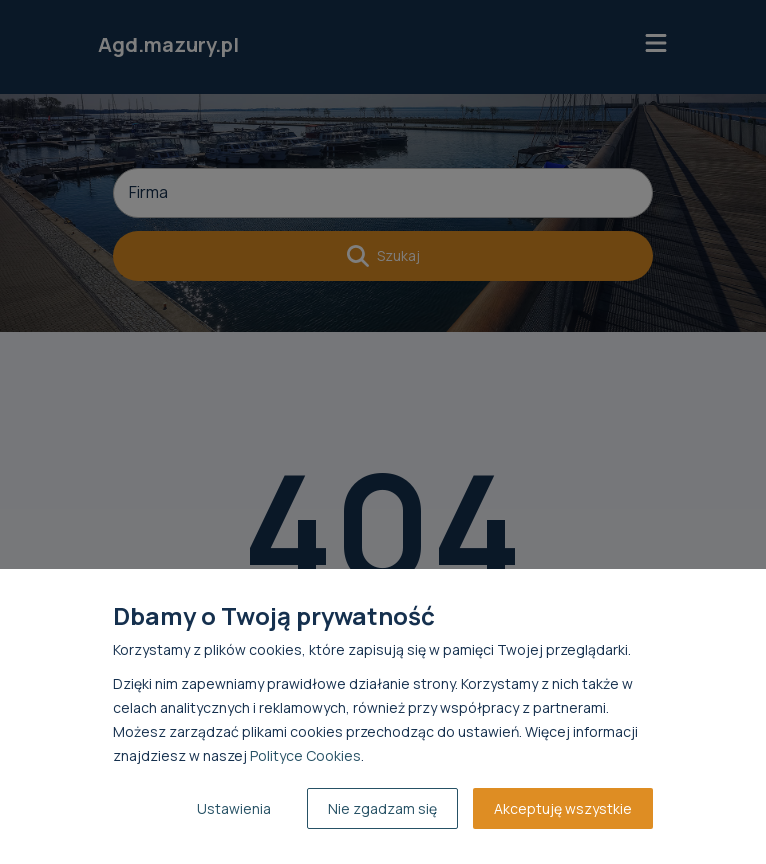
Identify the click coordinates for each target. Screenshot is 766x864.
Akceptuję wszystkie (563, 808)
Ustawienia (234, 808)
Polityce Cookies (305, 755)
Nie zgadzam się (382, 808)
